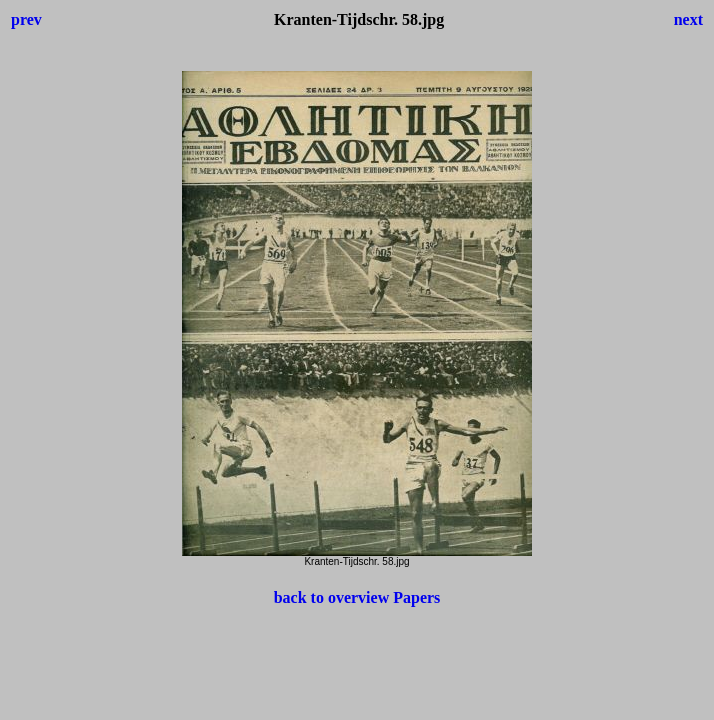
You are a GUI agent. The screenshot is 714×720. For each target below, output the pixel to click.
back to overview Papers (357, 597)
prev (26, 19)
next (688, 19)
